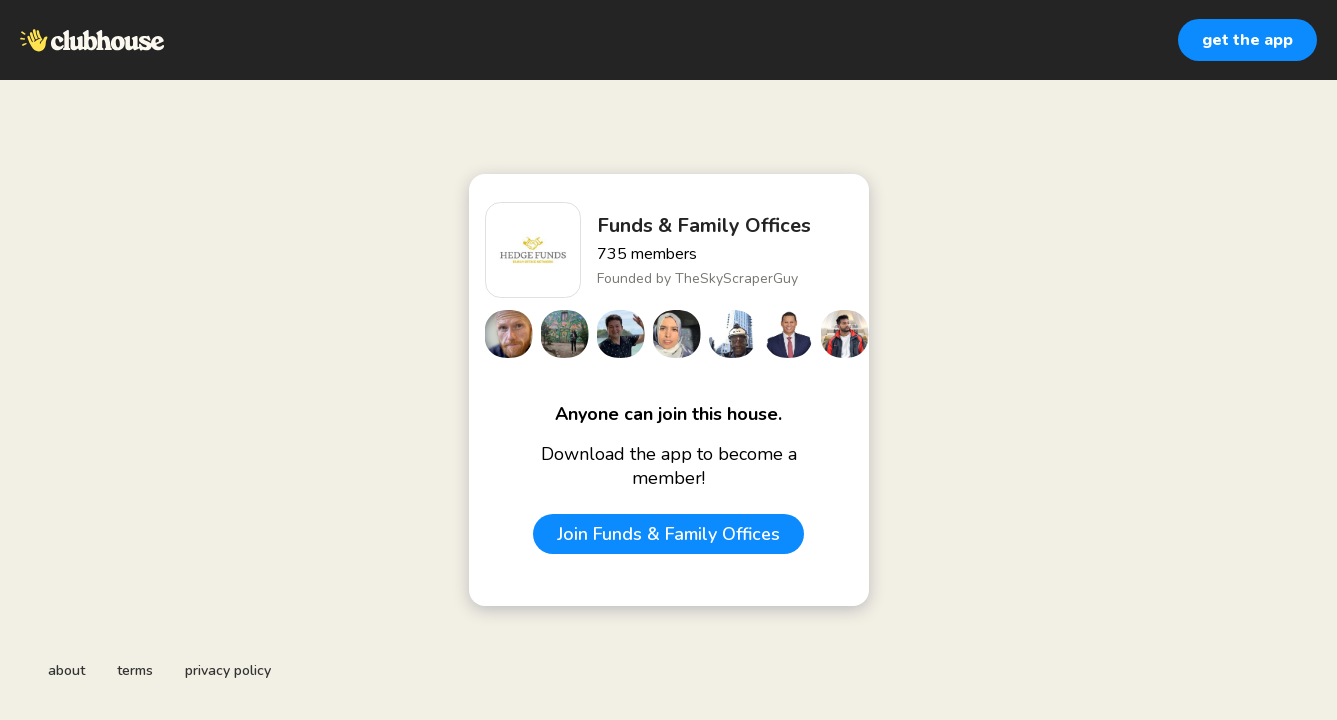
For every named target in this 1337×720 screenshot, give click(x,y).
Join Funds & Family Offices (668, 534)
